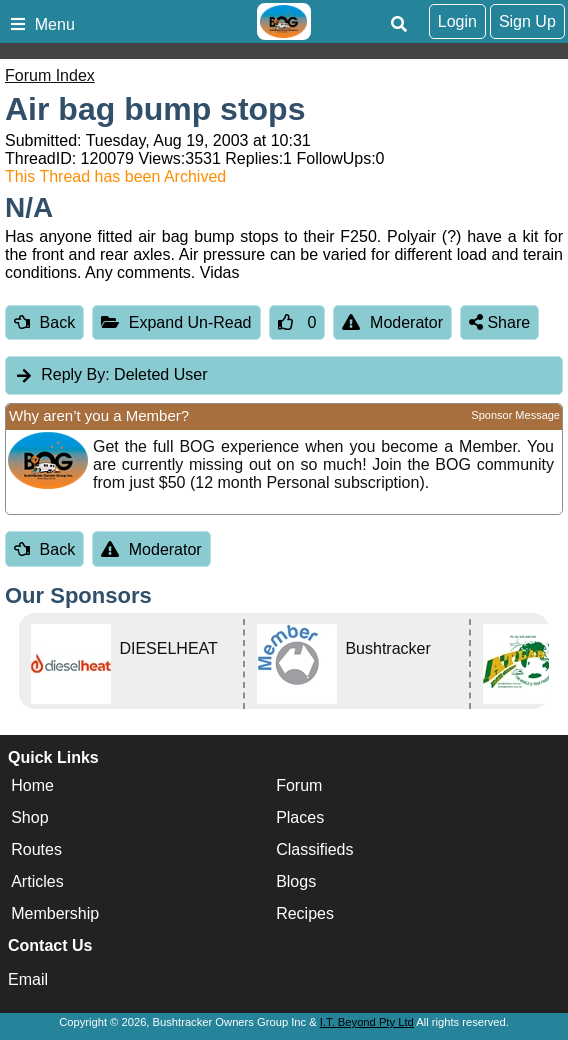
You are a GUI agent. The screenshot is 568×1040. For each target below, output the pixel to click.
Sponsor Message (515, 415)
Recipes (305, 914)
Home (32, 786)
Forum (299, 786)
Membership (55, 914)
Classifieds (314, 850)
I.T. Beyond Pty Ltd (367, 1022)
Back (44, 322)
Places (300, 818)
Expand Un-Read (176, 322)
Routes (36, 850)
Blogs (296, 882)
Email (28, 979)
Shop (29, 818)
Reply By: (75, 374)
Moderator (392, 322)
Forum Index (50, 75)
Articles (37, 882)
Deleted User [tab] (110, 374)
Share (499, 322)
